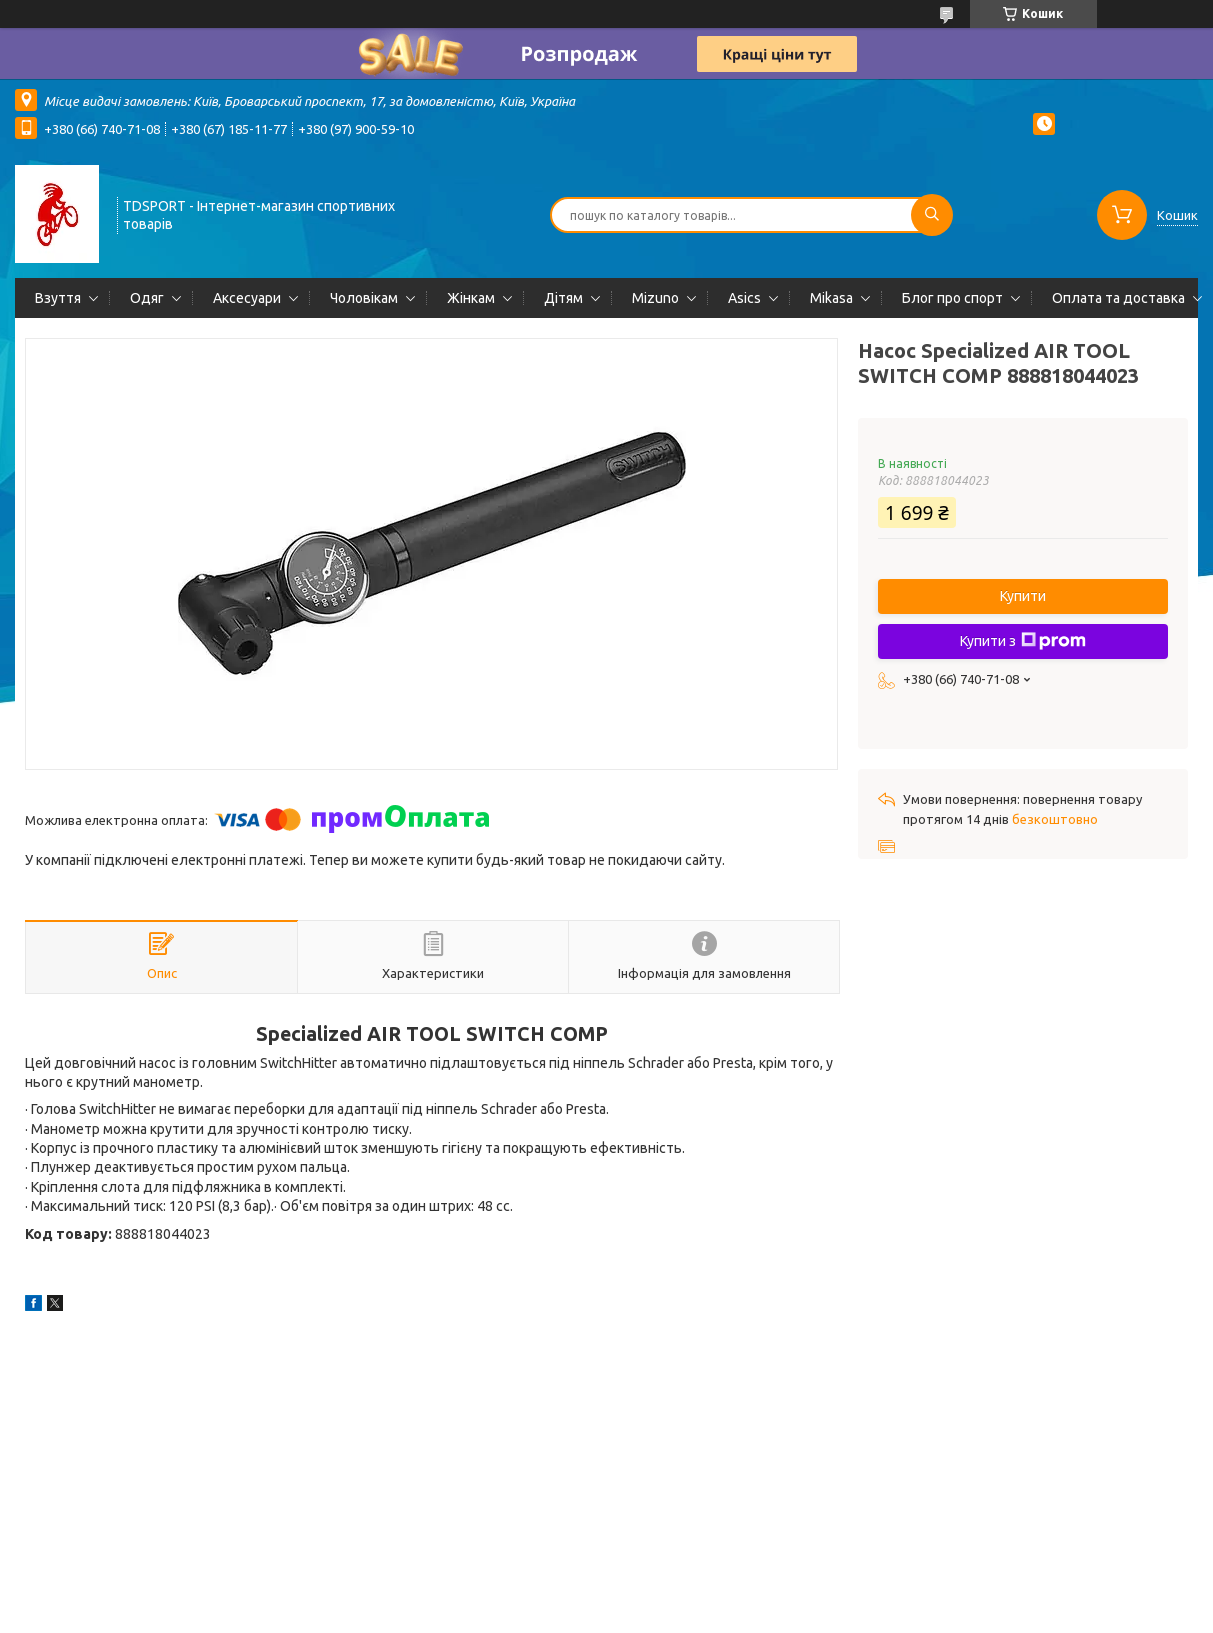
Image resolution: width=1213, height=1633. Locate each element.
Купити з (1023, 641)
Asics (744, 298)
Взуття (58, 298)
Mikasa (831, 298)
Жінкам (471, 298)
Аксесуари (247, 298)
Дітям (563, 298)
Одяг (147, 298)
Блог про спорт (952, 298)
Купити (1023, 596)
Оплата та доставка (1118, 298)
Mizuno (655, 298)
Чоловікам (364, 298)
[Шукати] (932, 215)
